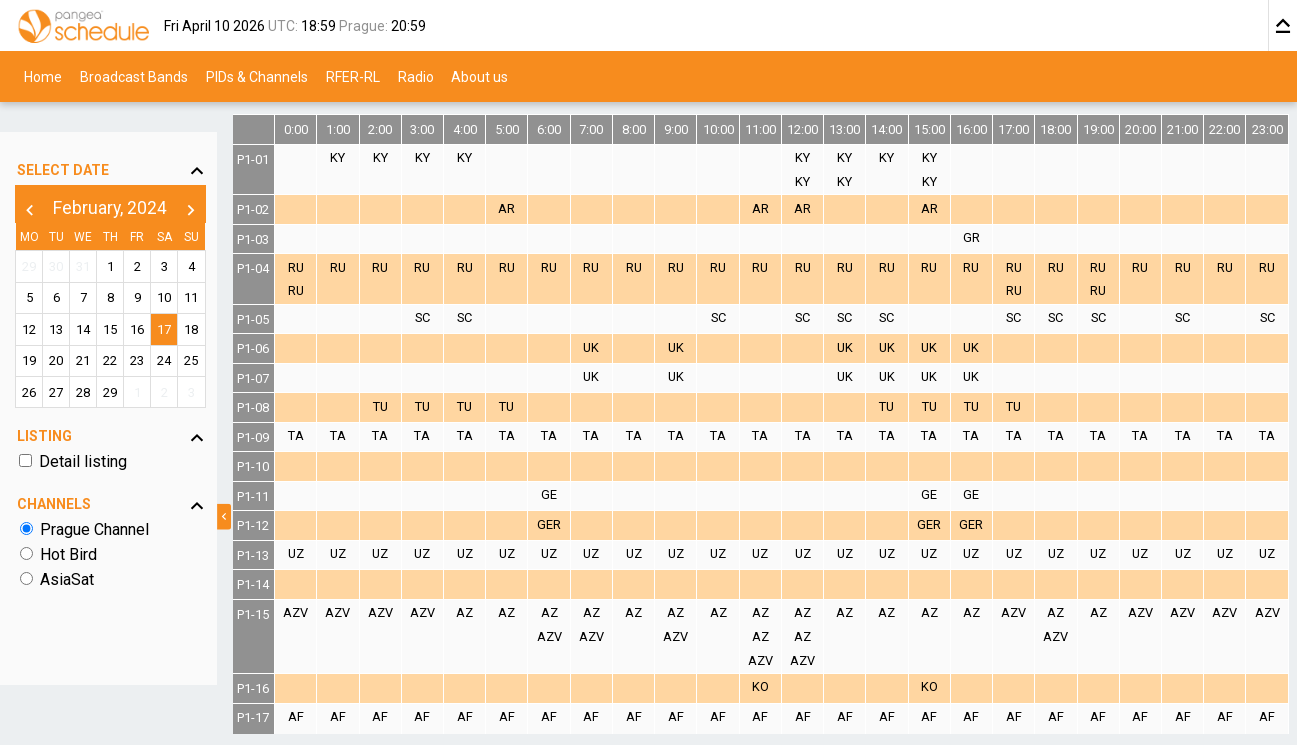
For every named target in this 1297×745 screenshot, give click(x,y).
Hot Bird (71, 527)
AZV (336, 612)
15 (132, 302)
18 (229, 302)
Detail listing (86, 434)
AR (538, 208)
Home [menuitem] (43, 76)
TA (336, 435)
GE (579, 494)
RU (336, 267)
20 (67, 333)
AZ (498, 612)
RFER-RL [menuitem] (353, 76)
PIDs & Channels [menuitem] (257, 76)
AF (336, 716)
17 (197, 302)
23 (165, 333)
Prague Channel (97, 502)
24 (197, 333)
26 (35, 364)
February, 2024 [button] (132, 181)
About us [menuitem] (479, 76)
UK (620, 347)
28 (100, 364)
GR (984, 237)
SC (457, 317)
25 (229, 333)
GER (579, 524)
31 (100, 239)
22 (132, 333)
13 (67, 302)
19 (35, 333)
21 (100, 333)
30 (67, 239)
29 (35, 239)
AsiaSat (70, 552)
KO (781, 686)
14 (100, 302)
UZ (336, 553)
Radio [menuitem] (416, 76)
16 (165, 302)
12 (35, 302)
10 (197, 270)
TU (417, 406)
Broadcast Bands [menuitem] (134, 76)
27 (67, 364)
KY (376, 157)
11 (229, 270)
